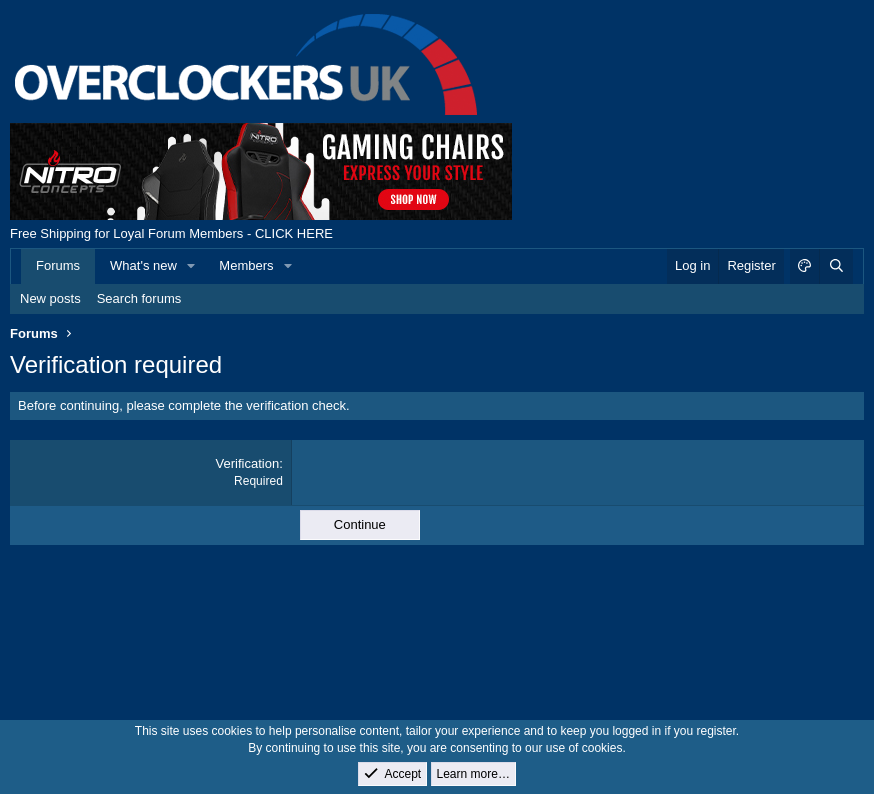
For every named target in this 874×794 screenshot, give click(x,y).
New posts (50, 298)
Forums (58, 265)
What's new (143, 265)
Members (246, 265)
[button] (192, 266)
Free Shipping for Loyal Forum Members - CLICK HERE (171, 233)
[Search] (836, 266)
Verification (248, 463)
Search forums (139, 298)
